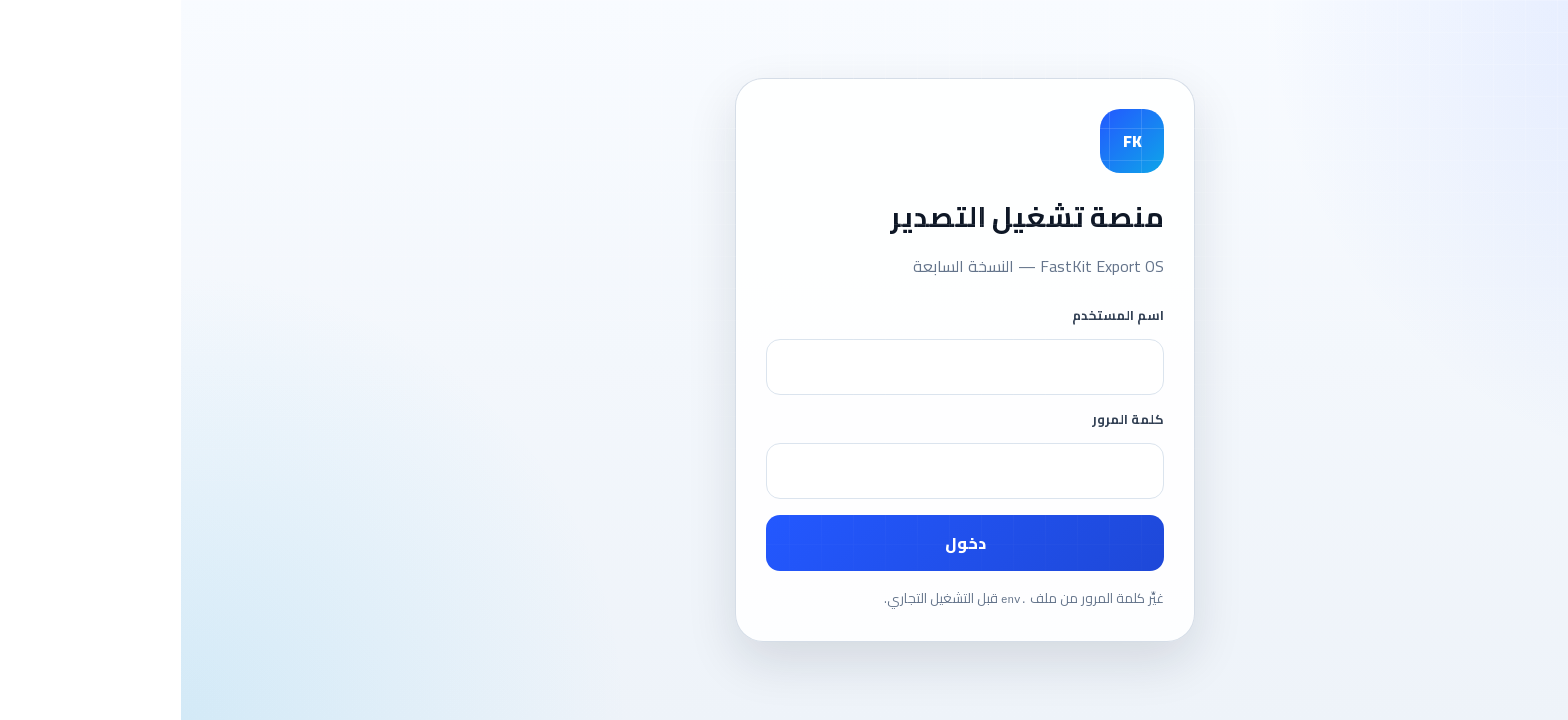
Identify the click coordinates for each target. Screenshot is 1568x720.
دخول (784, 543)
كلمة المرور (947, 419)
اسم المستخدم (937, 315)
